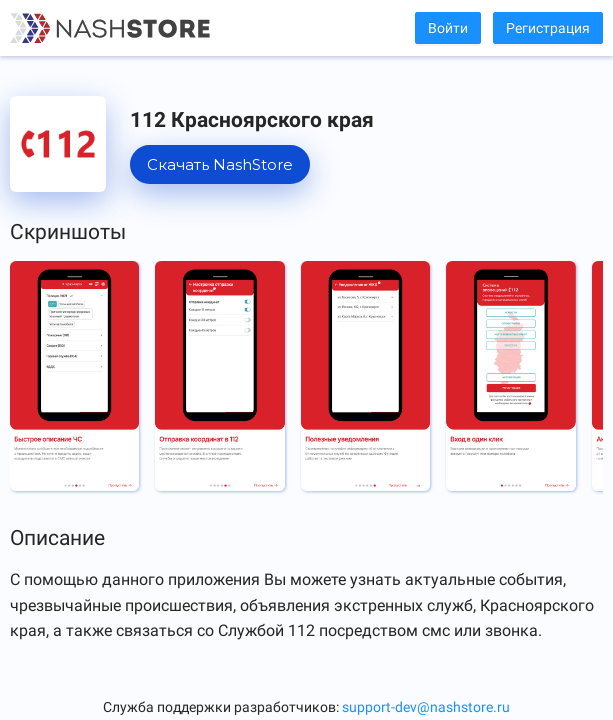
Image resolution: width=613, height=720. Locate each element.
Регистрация (548, 28)
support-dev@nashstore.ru (426, 707)
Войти (448, 28)
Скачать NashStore (220, 164)
